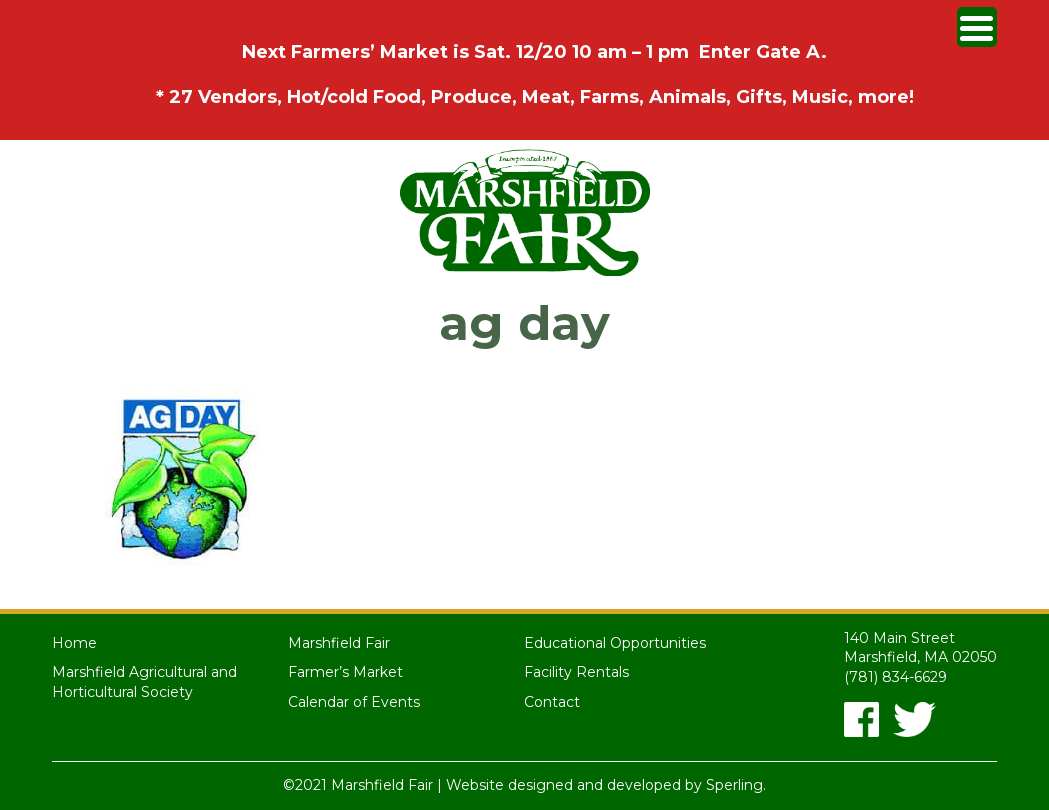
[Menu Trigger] (977, 27)
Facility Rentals (576, 672)
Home (74, 643)
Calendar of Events (354, 702)
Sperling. (736, 785)
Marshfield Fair (339, 643)
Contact (552, 702)
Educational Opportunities (615, 643)
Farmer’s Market (345, 672)
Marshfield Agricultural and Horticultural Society (144, 682)
